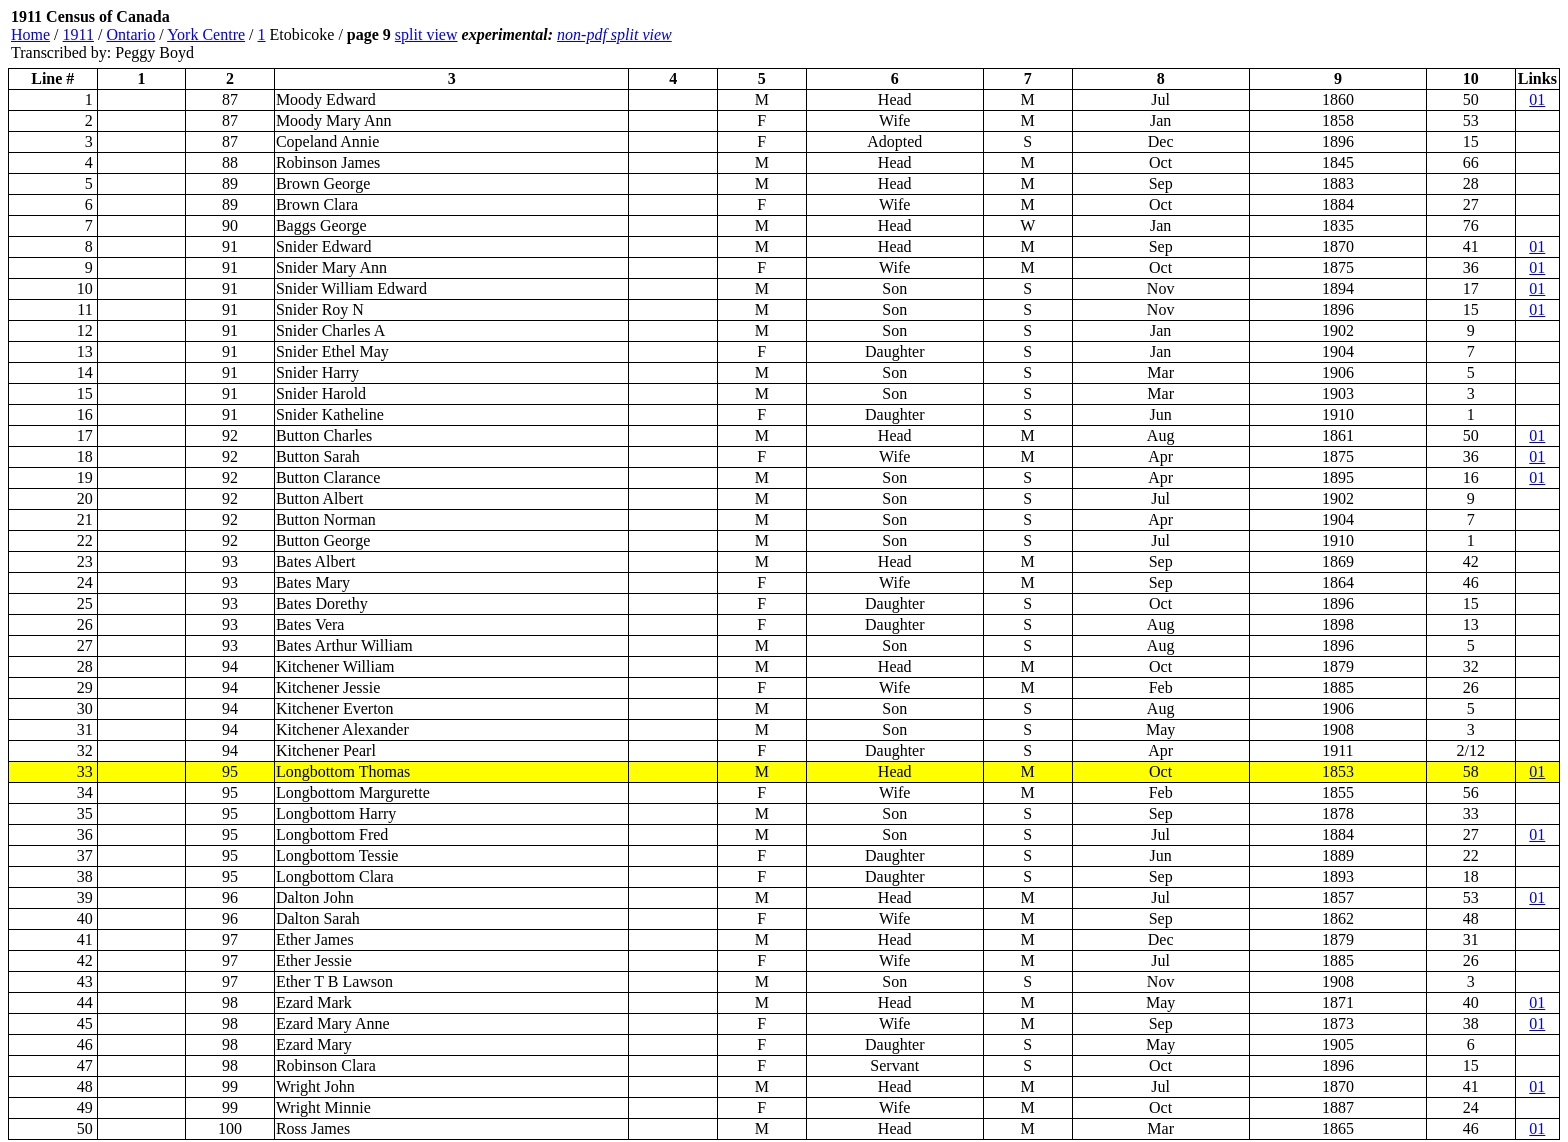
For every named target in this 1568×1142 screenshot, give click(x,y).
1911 (78, 34)
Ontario (130, 34)
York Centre (206, 34)
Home (30, 34)
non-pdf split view (614, 34)
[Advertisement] (1440, 35)
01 (1537, 99)
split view (426, 34)
